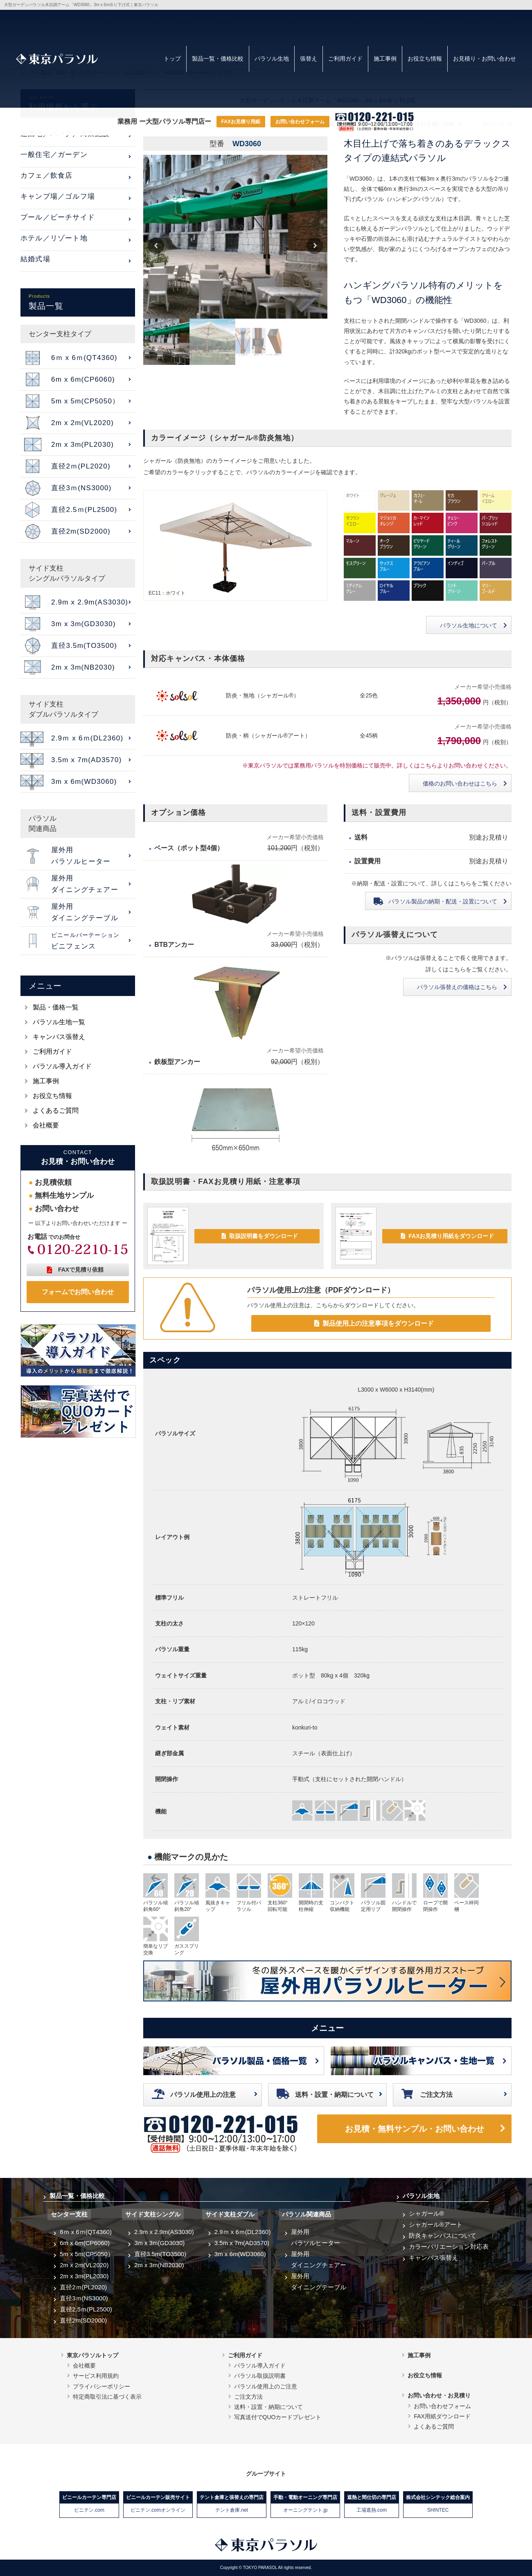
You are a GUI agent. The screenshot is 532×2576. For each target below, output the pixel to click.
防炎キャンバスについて (442, 2235)
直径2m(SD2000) (83, 2320)
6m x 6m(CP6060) (85, 2242)
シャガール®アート (435, 2224)
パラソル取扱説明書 (260, 2375)
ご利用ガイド (345, 58)
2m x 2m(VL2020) (84, 2264)
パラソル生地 (272, 58)
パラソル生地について (468, 625)
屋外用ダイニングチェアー (318, 2259)
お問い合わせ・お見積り (439, 2395)
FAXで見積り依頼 (81, 1269)
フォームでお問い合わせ (78, 1291)
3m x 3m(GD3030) (159, 2242)
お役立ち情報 (425, 58)
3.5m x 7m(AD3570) (241, 2242)
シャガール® (426, 2213)
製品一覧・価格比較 (217, 58)
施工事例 (385, 58)
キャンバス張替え (59, 1036)
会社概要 (46, 1125)
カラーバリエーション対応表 (449, 2246)
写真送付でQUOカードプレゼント (278, 2417)
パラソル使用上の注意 (203, 2094)
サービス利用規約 (96, 2375)
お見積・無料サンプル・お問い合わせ (414, 2128)
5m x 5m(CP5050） (87, 2253)
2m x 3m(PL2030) (84, 2276)
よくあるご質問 (56, 1110)
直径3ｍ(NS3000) (84, 2298)
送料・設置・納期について (334, 2094)
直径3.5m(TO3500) (160, 2253)
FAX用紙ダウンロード (442, 2416)
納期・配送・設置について (442, 901)
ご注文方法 (436, 2094)
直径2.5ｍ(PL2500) (86, 2309)
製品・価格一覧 (56, 1007)
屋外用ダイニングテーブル (318, 2282)
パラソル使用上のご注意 (265, 2386)
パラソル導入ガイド (62, 1066)
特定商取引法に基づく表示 (107, 2396)
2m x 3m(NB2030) (159, 2264)
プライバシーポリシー (101, 2386)
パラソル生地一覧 (59, 1022)
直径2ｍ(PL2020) (83, 2287)
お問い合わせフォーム (300, 121)
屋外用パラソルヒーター (315, 2237)
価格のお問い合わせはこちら (460, 783)
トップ (172, 58)
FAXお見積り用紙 (240, 121)
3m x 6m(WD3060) (240, 2253)
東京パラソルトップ (92, 2355)
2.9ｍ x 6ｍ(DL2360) (242, 2231)
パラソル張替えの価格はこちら (457, 987)
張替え (308, 58)
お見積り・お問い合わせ (484, 58)
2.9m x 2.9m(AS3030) (164, 2231)
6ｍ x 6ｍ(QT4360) (86, 2231)
